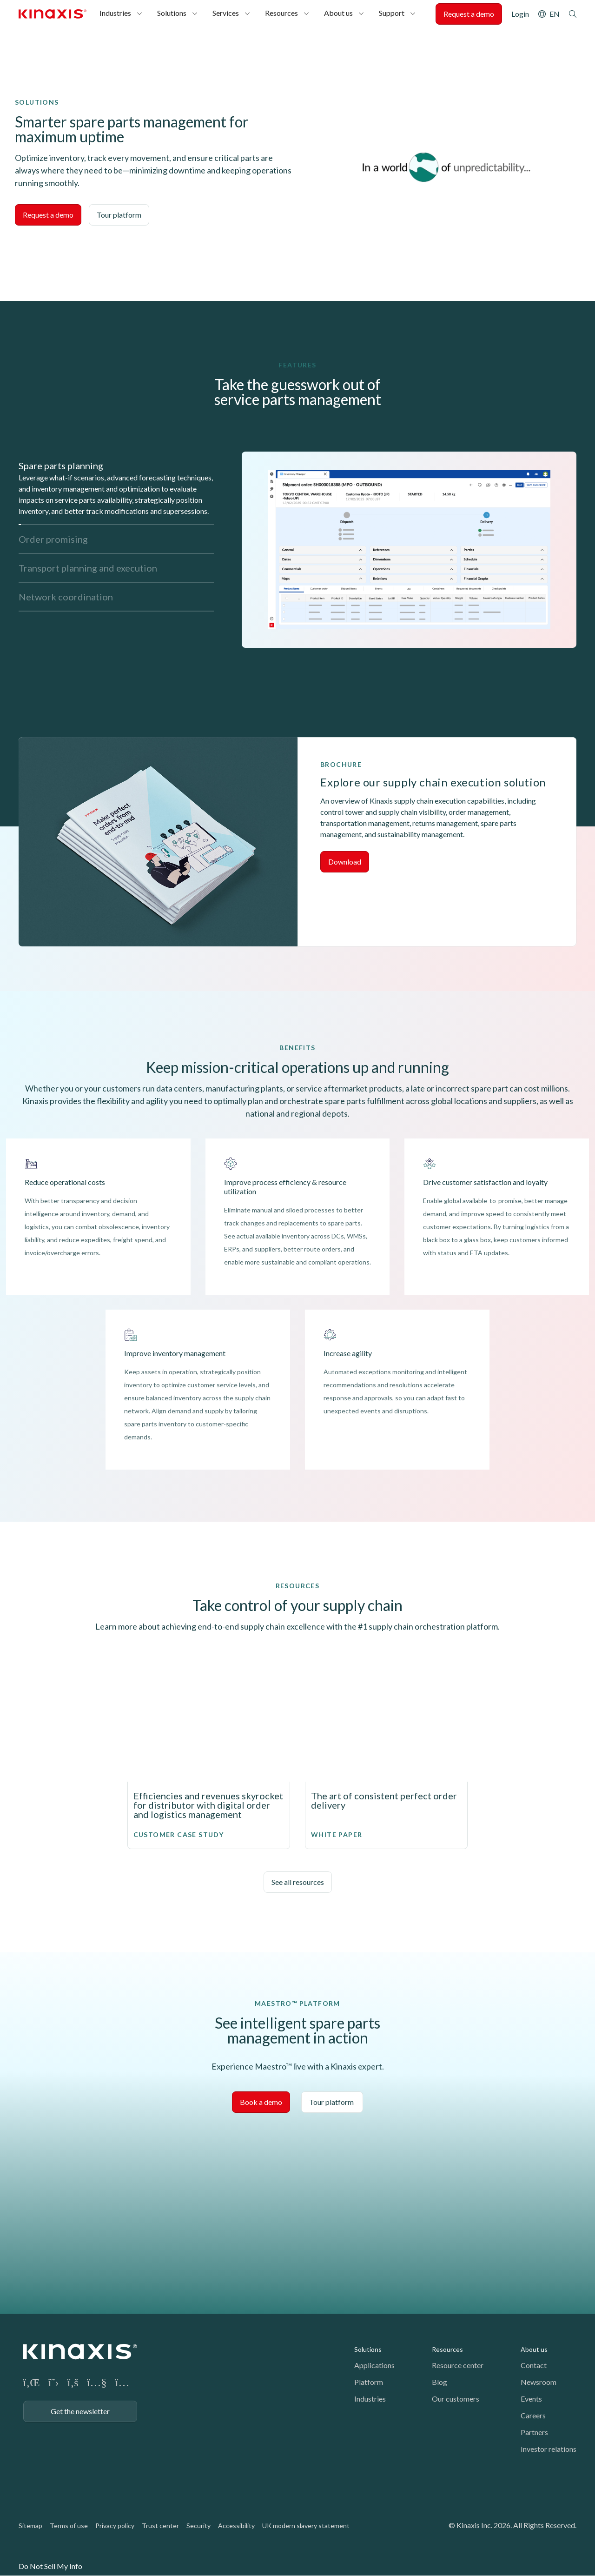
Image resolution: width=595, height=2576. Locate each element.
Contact (534, 2365)
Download (344, 861)
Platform (368, 2381)
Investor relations (548, 2448)
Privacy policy (114, 2525)
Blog (439, 2381)
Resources (281, 12)
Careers (533, 2415)
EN (554, 13)
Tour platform (119, 214)
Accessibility (236, 2525)
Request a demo (468, 13)
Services (225, 12)
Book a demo (261, 2101)
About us (338, 12)
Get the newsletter (80, 2411)
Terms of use (69, 2525)
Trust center (160, 2525)
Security (198, 2525)
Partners (534, 2432)
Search (572, 14)
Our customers (455, 2398)
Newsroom (538, 2381)
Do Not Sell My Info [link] (50, 2566)
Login (520, 13)
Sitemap (30, 2525)
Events (531, 2398)
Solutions (171, 12)
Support (391, 12)
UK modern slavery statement (306, 2525)
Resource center (457, 2365)
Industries (115, 12)
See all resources (297, 1881)
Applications (374, 2365)
